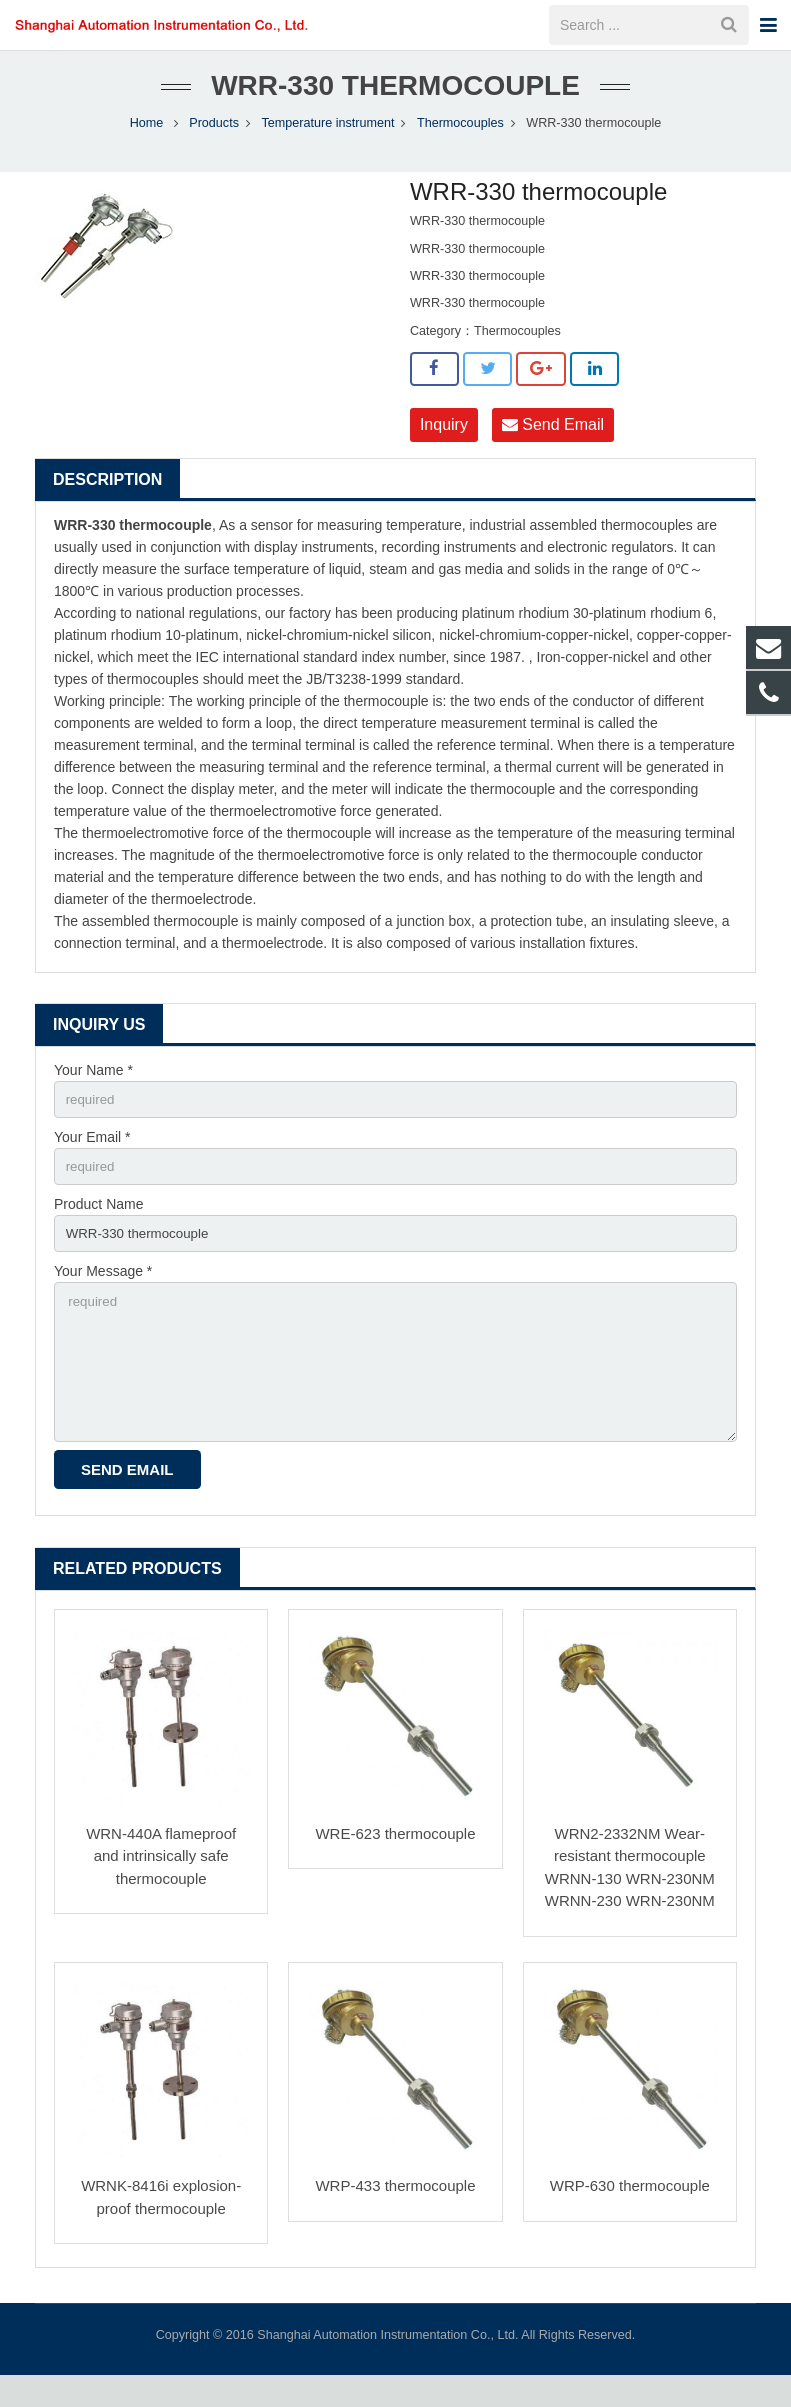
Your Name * (93, 1087)
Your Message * (103, 1295)
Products (214, 140)
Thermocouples (460, 140)
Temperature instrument (327, 140)
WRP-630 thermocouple (630, 2217)
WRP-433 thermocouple (395, 2217)
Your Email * (92, 1157)
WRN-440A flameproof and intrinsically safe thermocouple (161, 1888)
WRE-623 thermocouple (395, 1865)
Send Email (553, 441)
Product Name (98, 1226)
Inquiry (444, 441)
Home (147, 140)
